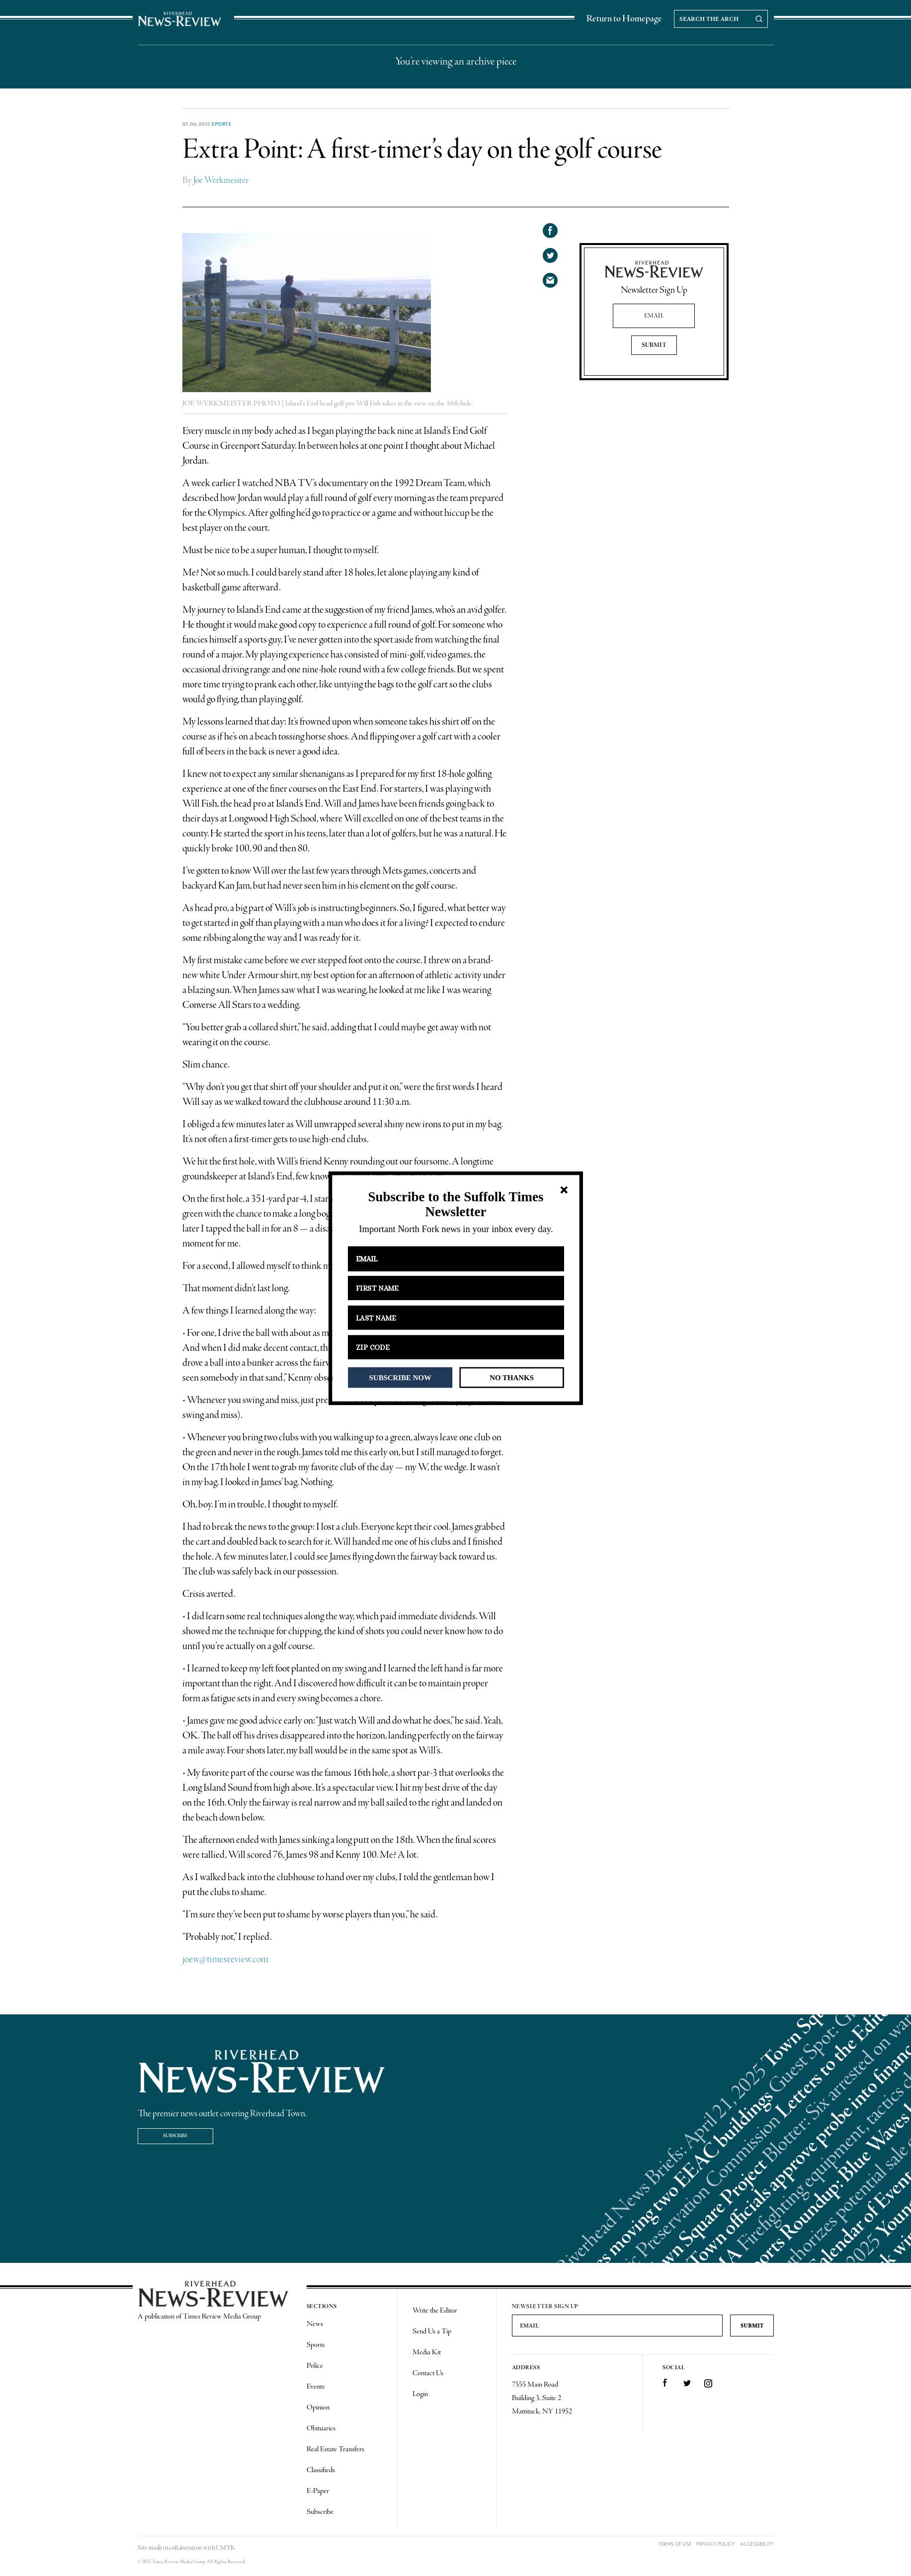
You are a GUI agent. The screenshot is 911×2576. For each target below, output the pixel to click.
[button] (455, 1204)
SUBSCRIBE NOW (400, 1377)
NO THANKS (512, 1377)
